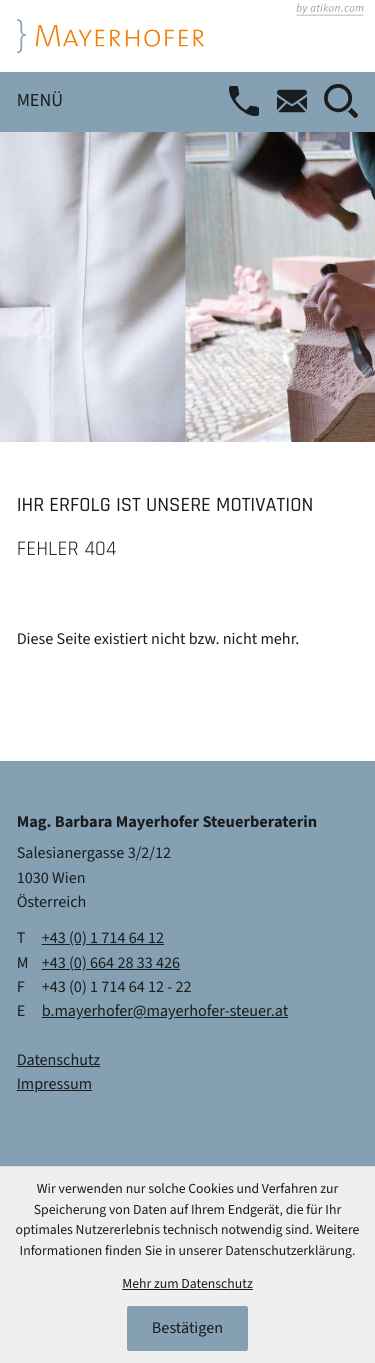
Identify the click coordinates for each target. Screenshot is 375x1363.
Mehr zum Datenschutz (187, 1284)
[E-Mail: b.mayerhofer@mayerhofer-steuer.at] (300, 101)
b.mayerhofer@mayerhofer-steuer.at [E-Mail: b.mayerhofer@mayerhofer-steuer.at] (165, 1011)
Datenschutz (59, 1061)
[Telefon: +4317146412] (103, 939)
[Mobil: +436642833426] (111, 964)
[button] (252, 101)
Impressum (54, 1085)
